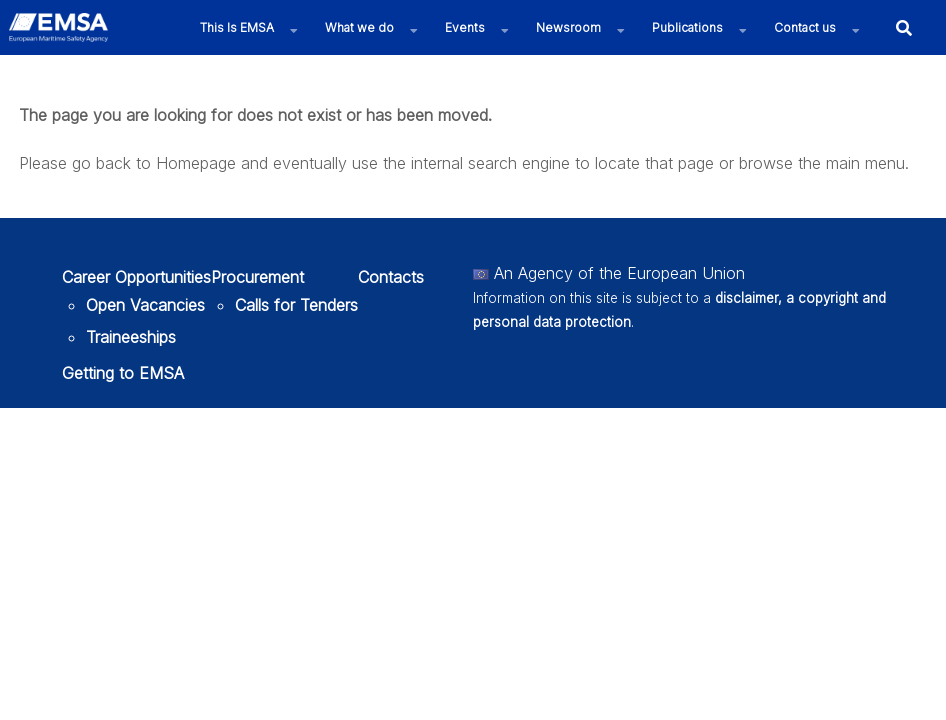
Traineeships (131, 337)
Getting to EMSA (123, 373)
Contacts (391, 277)
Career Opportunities (136, 277)
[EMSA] (58, 28)
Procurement (257, 277)
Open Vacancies (145, 305)
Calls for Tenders (296, 305)
